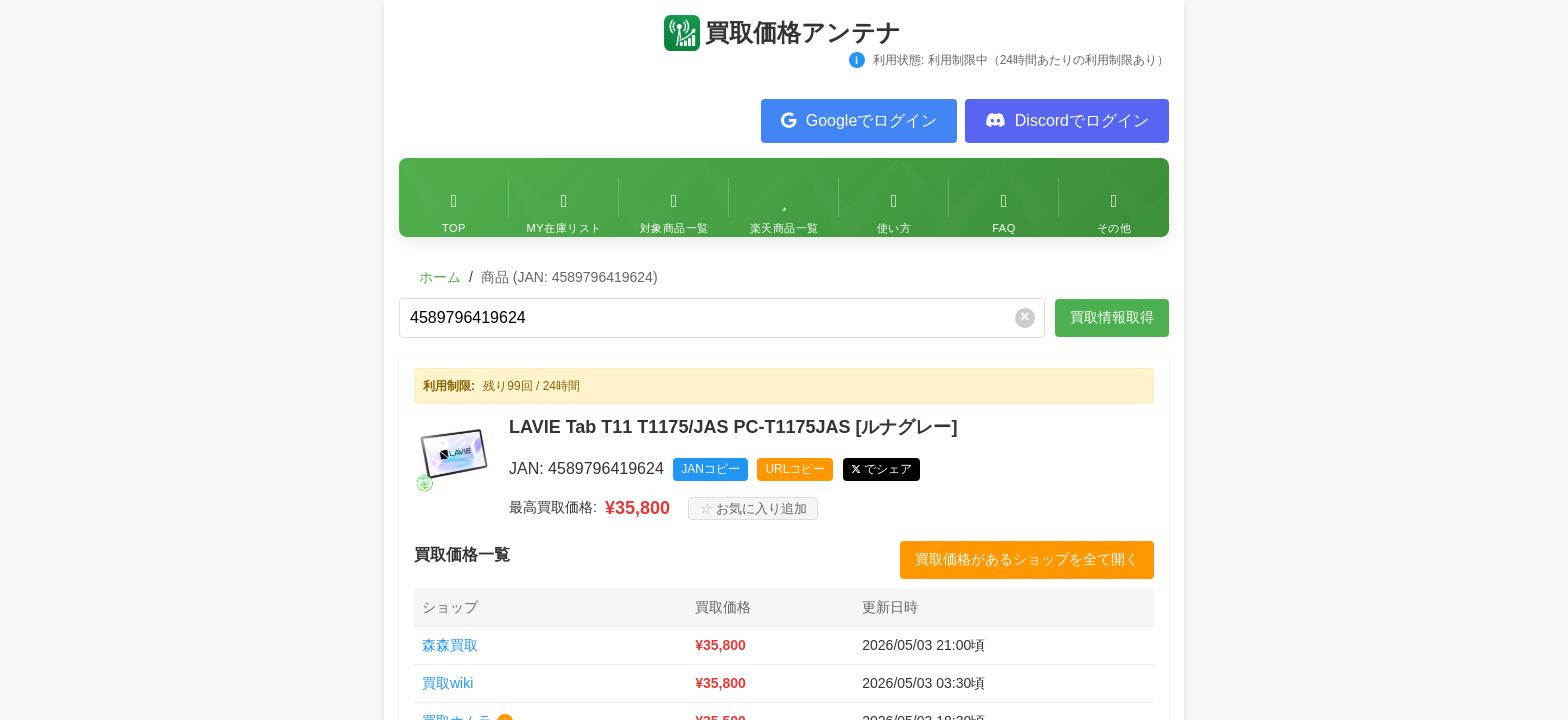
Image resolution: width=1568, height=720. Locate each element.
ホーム (440, 277)
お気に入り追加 (753, 508)
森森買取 (450, 645)
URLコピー (795, 469)
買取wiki (447, 683)
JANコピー (710, 469)
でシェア (888, 469)
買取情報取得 (1112, 317)
